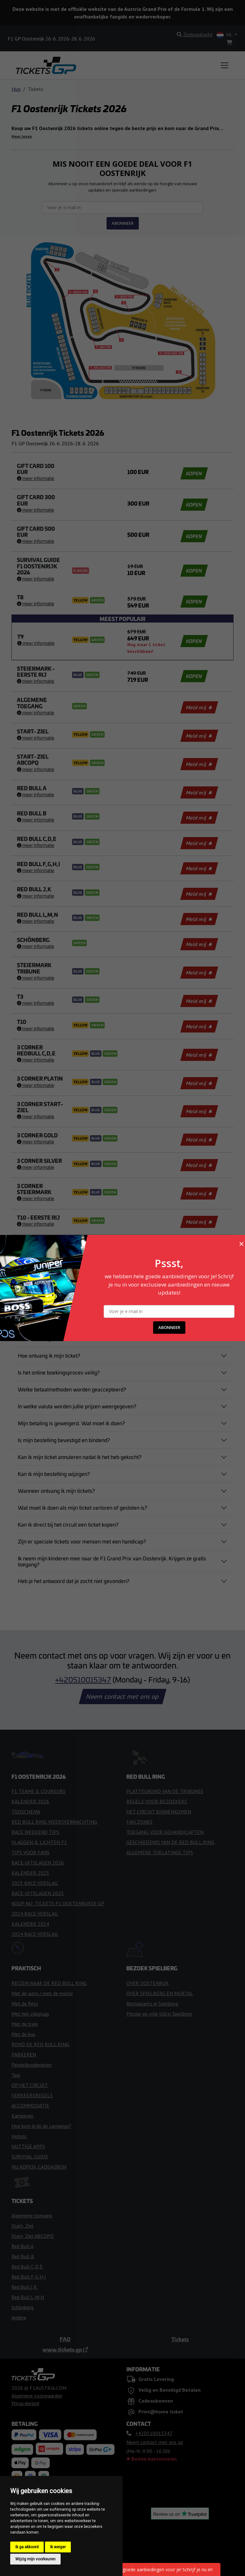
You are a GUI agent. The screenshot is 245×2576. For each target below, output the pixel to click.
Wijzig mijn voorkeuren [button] (35, 2559)
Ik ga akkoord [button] (27, 2547)
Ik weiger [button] (58, 2547)
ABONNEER (169, 1327)
